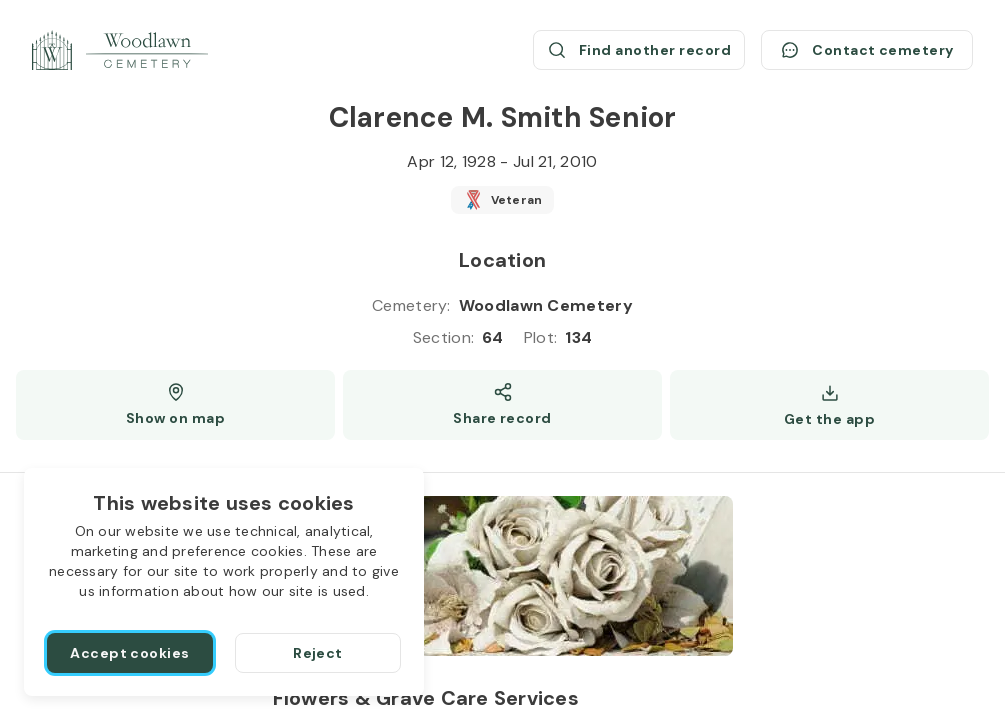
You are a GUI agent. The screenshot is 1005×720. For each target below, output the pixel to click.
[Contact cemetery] (867, 50)
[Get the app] (829, 405)
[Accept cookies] (130, 653)
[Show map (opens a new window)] (175, 405)
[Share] (502, 405)
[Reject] (318, 653)
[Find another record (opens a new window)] (639, 50)
